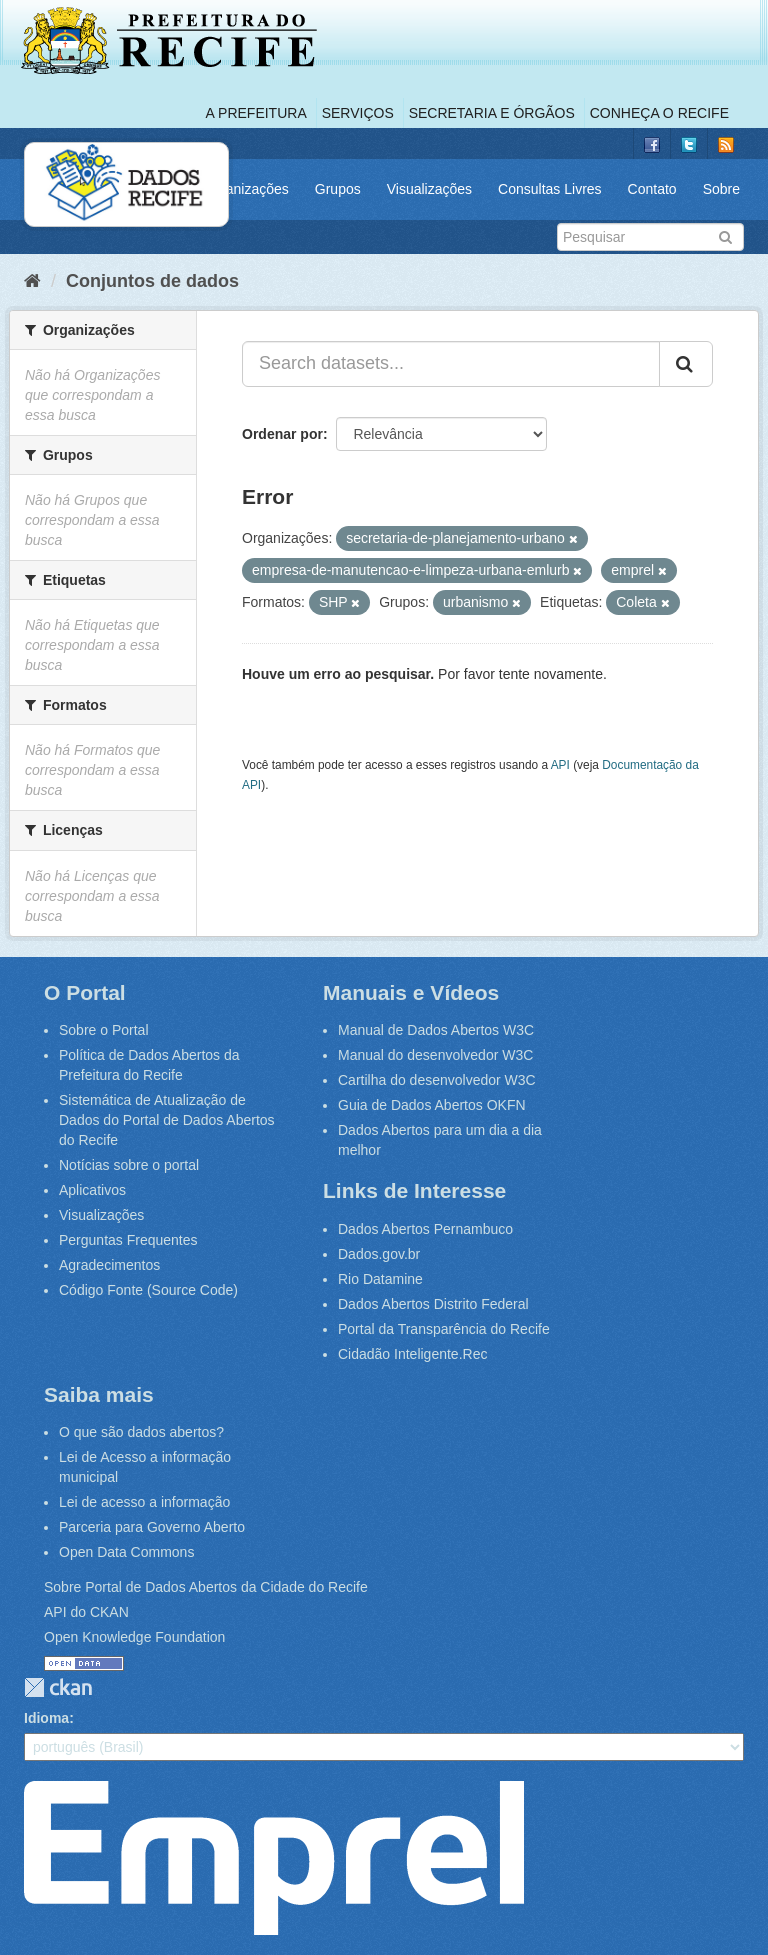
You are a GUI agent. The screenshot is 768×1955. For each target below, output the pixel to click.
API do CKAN (86, 1612)
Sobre (721, 189)
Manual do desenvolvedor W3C (435, 1055)
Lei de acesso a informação (144, 1502)
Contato (652, 189)
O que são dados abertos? (141, 1432)
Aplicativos (92, 1190)
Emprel (274, 1858)
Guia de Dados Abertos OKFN (432, 1105)
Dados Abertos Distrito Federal (433, 1304)
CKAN (58, 1687)
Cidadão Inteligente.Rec (412, 1354)
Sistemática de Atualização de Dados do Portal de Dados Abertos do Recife (167, 1120)
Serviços (358, 113)
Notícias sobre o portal (129, 1165)
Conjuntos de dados (152, 281)
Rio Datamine (380, 1279)
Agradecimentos (109, 1265)
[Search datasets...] (451, 364)
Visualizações (429, 189)
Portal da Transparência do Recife (444, 1329)
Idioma (46, 1718)
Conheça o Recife (659, 113)
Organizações (245, 189)
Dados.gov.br (379, 1254)
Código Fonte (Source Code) (148, 1290)
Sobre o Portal (104, 1030)
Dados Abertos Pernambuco (425, 1229)
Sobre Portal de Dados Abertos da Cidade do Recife (206, 1587)
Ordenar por (282, 434)
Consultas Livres (550, 189)
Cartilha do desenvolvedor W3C (437, 1080)
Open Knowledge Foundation (134, 1637)
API (560, 765)
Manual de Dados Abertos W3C (436, 1030)
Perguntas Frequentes (128, 1240)
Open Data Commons (126, 1552)
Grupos (338, 189)
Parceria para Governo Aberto (152, 1527)
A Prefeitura (256, 113)
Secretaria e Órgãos (492, 113)
